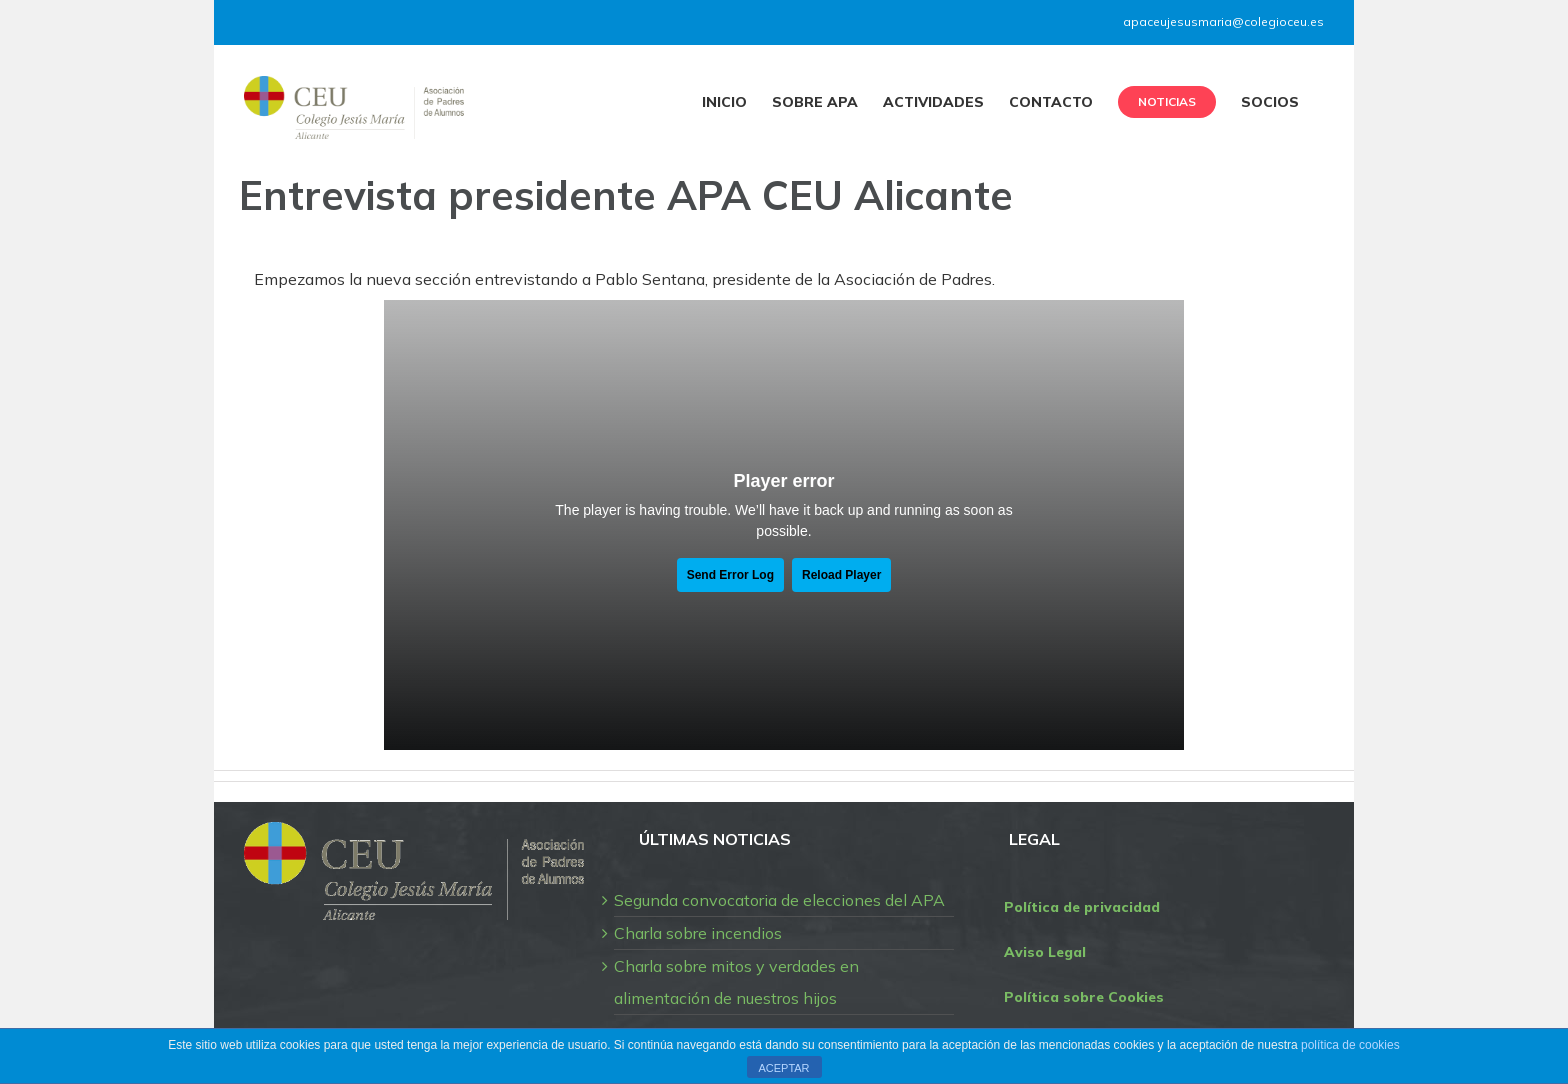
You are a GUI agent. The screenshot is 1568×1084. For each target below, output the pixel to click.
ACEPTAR (783, 1068)
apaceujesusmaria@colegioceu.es (1223, 21)
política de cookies (1350, 1045)
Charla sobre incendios (698, 933)
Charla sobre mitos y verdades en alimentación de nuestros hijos (736, 982)
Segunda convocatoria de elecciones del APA (779, 900)
